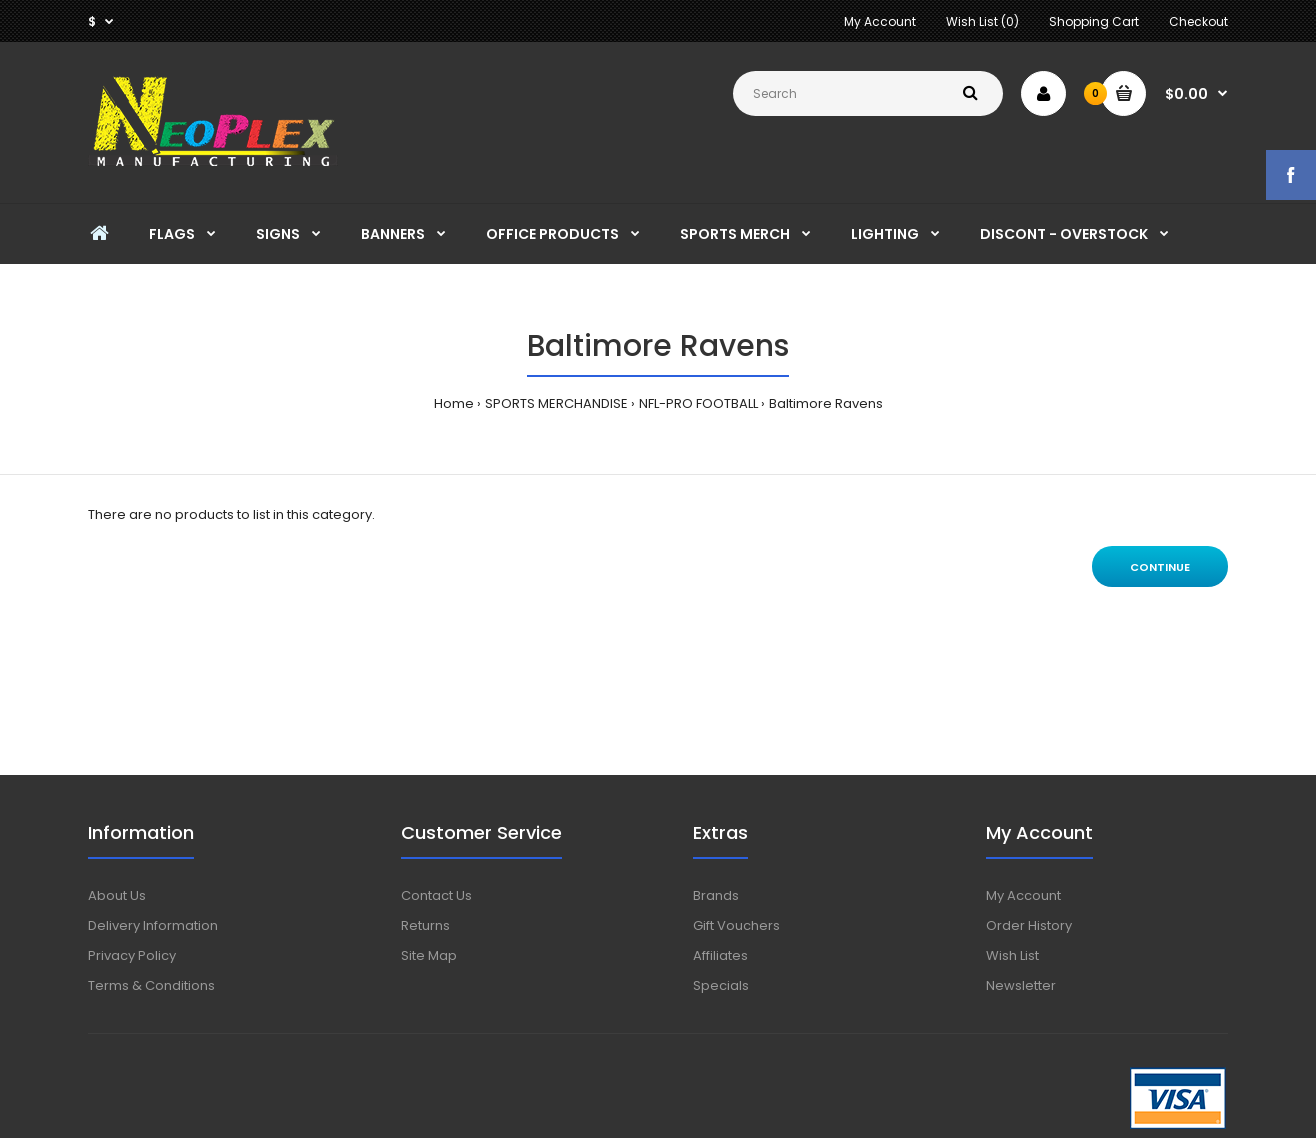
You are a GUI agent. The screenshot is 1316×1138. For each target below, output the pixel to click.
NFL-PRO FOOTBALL (698, 403)
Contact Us (436, 895)
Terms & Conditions (151, 985)
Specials (721, 985)
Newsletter (1021, 985)
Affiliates (720, 955)
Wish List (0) (982, 21)
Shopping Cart (1094, 21)
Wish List (1012, 955)
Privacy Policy (132, 955)
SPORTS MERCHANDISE (556, 403)
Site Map (429, 955)
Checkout (1198, 21)
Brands (716, 895)
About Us (117, 895)
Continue (1160, 567)
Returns (425, 925)
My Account (880, 21)
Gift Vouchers (736, 925)
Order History (1029, 925)
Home (454, 403)
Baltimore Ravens (826, 403)
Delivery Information (153, 925)
